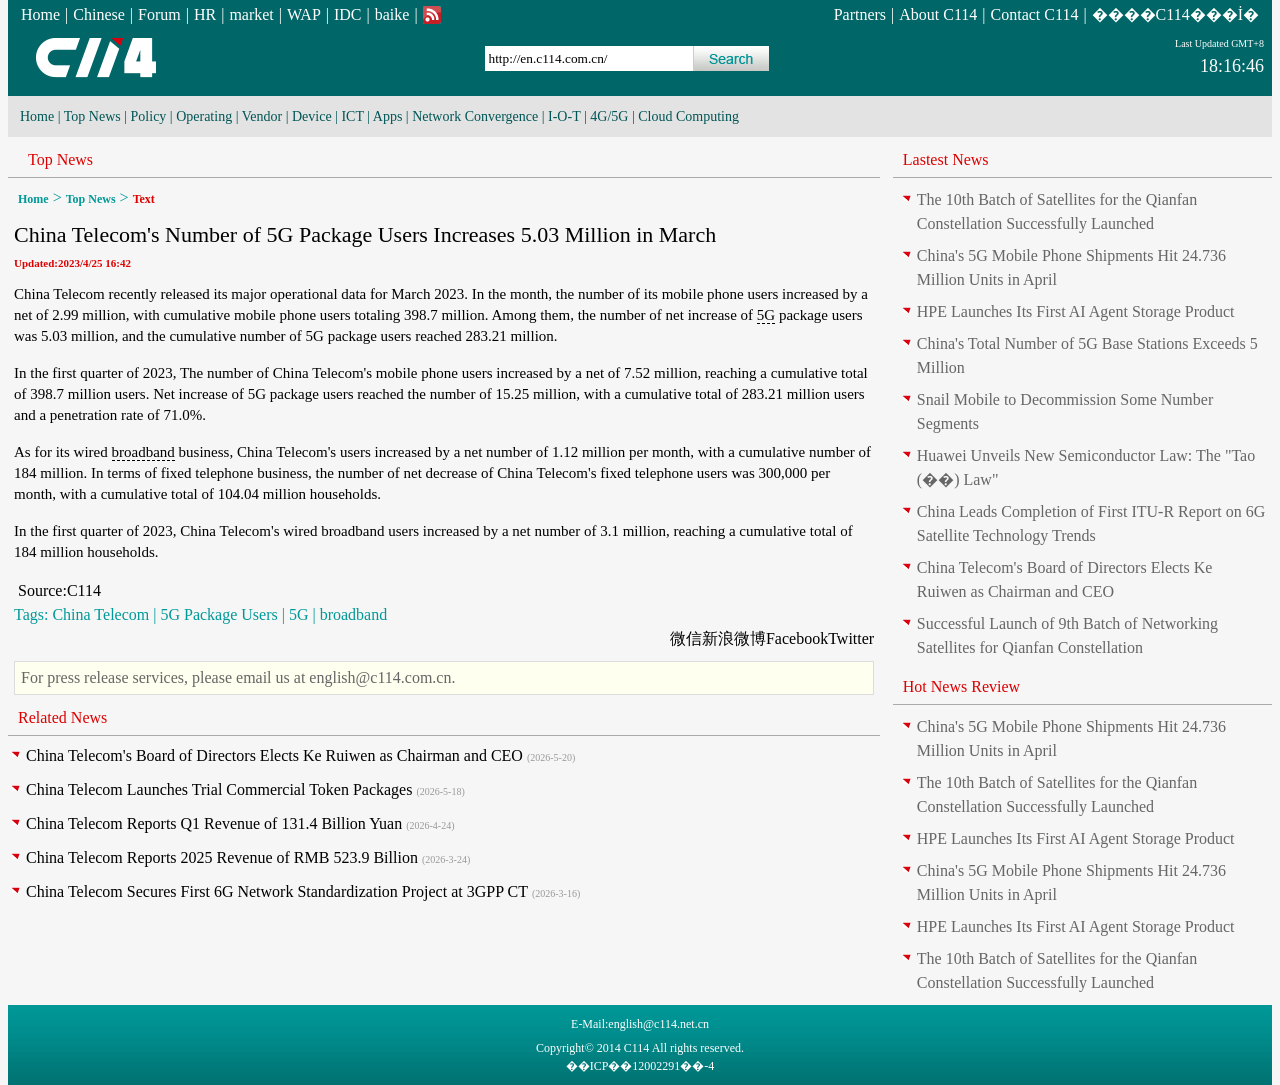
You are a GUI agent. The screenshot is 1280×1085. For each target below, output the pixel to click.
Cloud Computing (688, 116)
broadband (143, 452)
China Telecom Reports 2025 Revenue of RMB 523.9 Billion (222, 857)
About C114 (938, 14)
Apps (388, 116)
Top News (92, 116)
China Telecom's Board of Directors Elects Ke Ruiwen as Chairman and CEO (274, 755)
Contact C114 (1035, 14)
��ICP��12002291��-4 (640, 1066)
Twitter (851, 638)
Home (40, 14)
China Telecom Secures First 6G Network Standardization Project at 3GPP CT (277, 891)
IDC (348, 14)
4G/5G (609, 116)
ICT (352, 116)
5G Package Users (218, 614)
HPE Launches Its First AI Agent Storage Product (1076, 311)
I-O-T (564, 116)
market (251, 14)
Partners (860, 14)
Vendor (262, 116)
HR (205, 14)
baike (392, 14)
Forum (159, 14)
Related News (62, 717)
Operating (204, 116)
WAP (304, 14)
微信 (686, 638)
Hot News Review (961, 686)
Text (144, 199)
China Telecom (100, 614)
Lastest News (946, 159)
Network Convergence (475, 116)
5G (766, 315)
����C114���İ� (1175, 14)
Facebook (797, 638)
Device (312, 116)
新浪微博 (734, 638)
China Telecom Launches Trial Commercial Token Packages (219, 789)
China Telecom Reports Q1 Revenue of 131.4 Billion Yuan (214, 823)
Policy (149, 116)
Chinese (99, 14)
